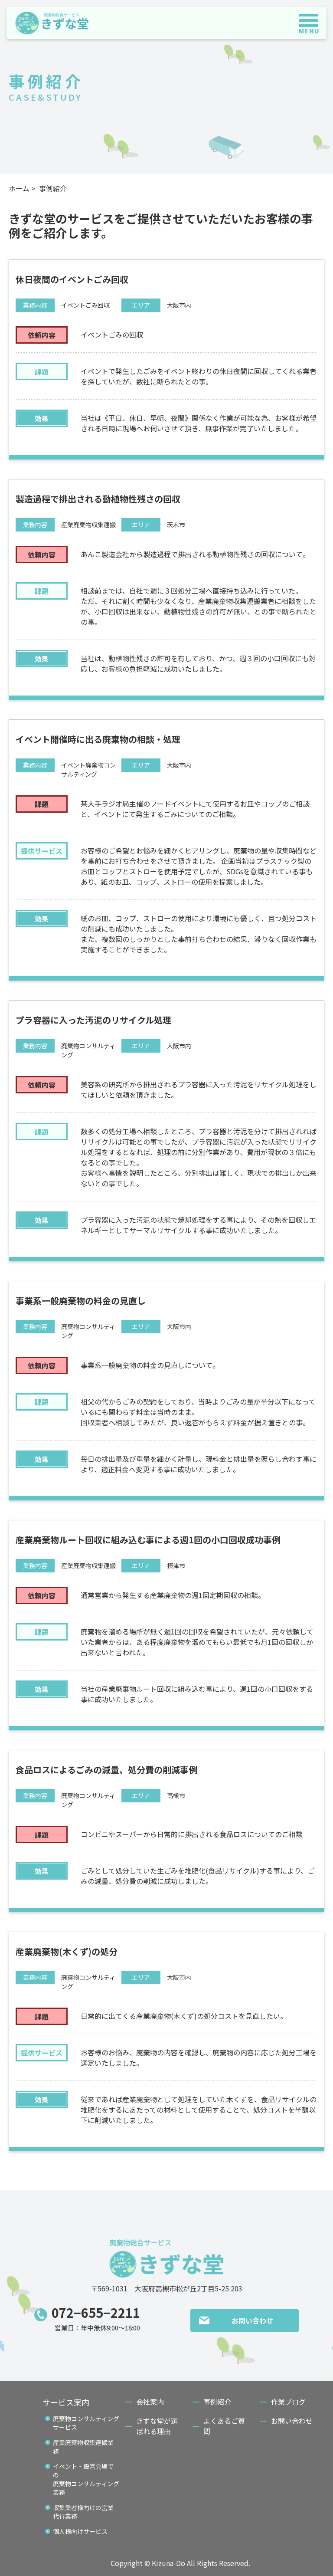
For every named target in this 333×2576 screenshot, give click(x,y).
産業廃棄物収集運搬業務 (83, 2446)
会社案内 (150, 2401)
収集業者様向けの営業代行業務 (83, 2511)
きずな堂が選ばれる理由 (157, 2425)
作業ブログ (288, 2401)
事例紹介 (217, 2401)
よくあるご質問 (224, 2425)
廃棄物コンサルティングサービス (86, 2423)
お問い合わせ (252, 2320)
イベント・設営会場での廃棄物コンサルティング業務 (86, 2479)
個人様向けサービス (80, 2531)
